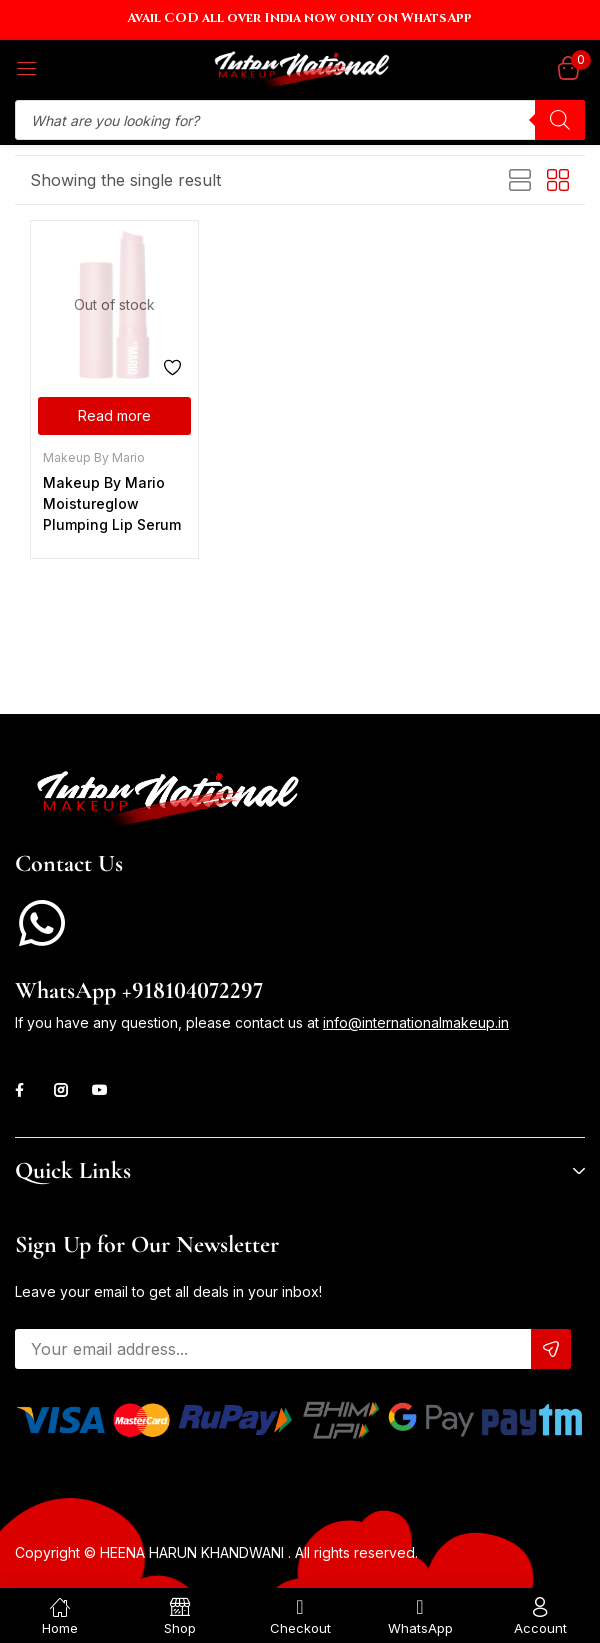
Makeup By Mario (94, 457)
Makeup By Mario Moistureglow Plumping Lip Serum (112, 503)
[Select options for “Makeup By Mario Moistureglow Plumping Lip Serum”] (114, 416)
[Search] (560, 120)
